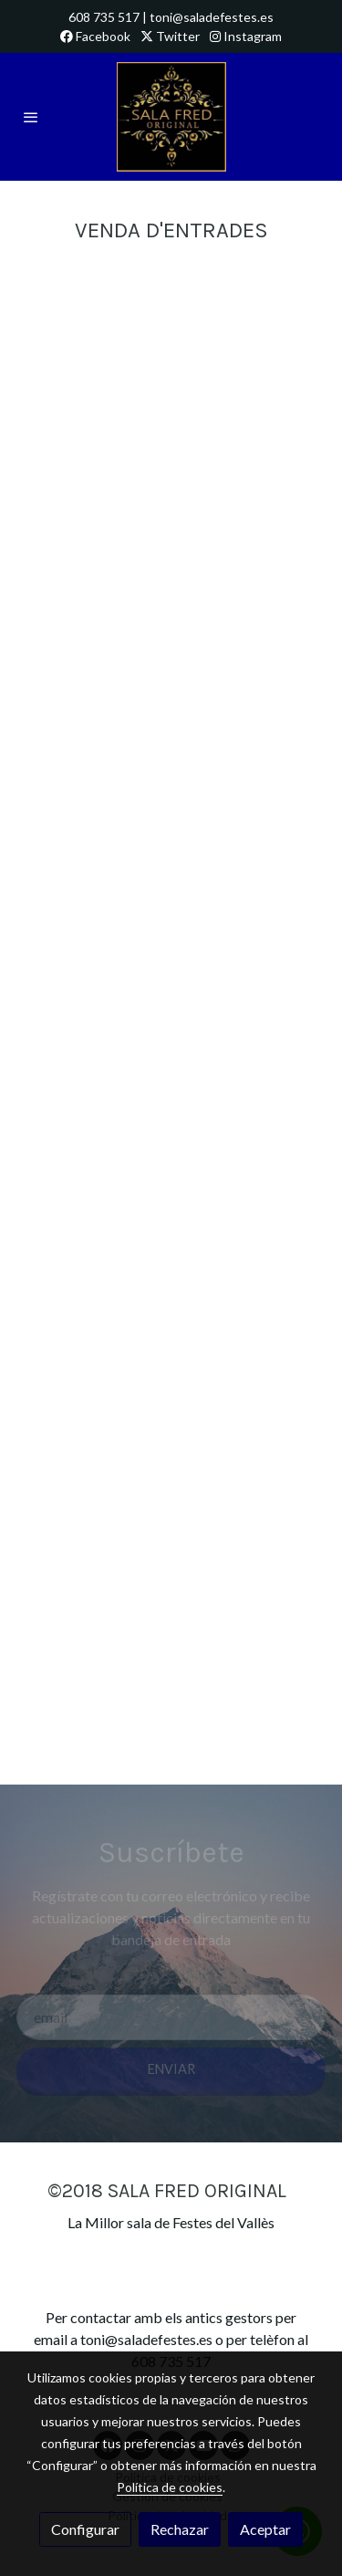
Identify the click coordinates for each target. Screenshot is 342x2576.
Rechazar (179, 2529)
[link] (171, 117)
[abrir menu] (31, 117)
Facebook (95, 36)
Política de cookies (170, 2487)
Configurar (85, 2529)
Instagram (246, 36)
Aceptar (265, 2529)
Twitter (170, 36)
